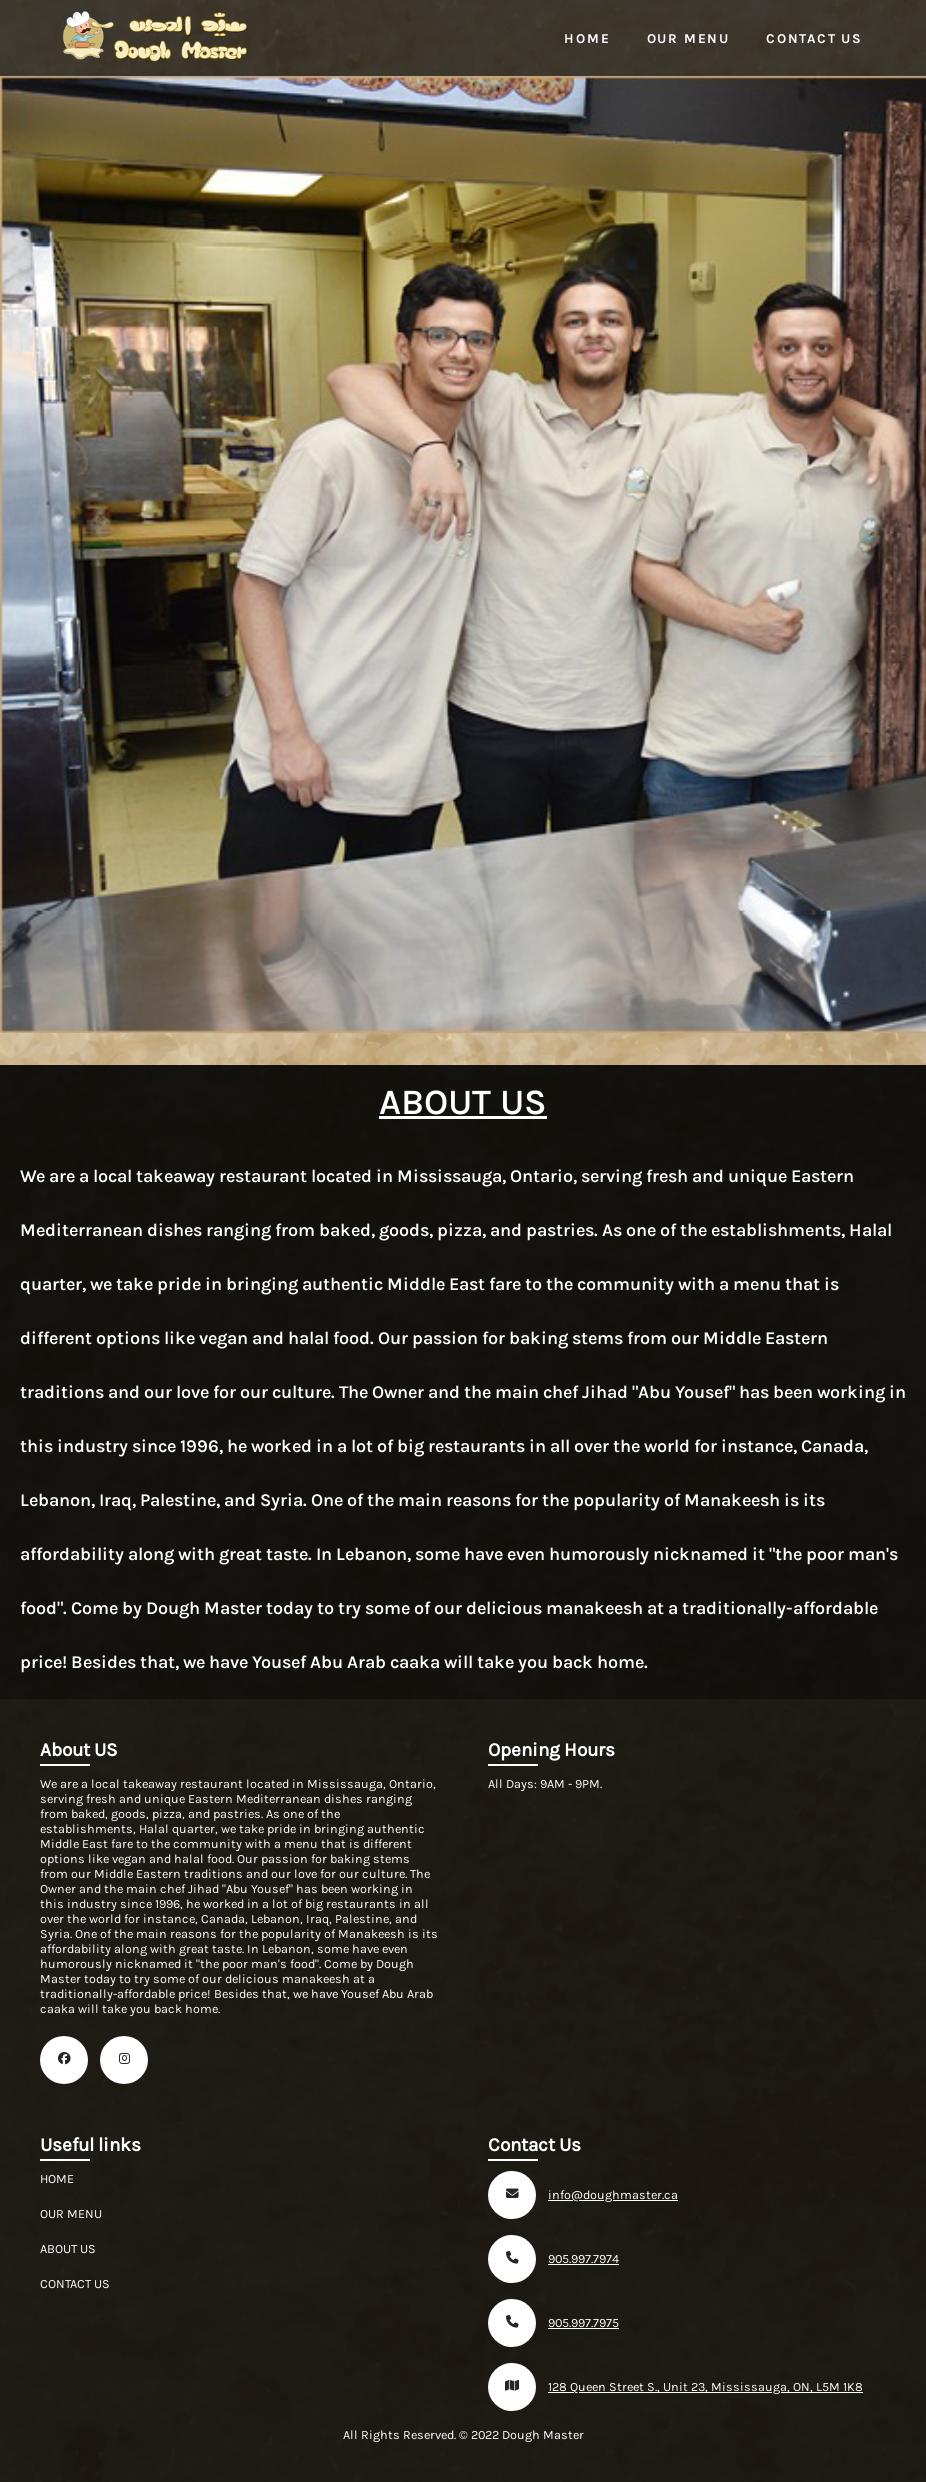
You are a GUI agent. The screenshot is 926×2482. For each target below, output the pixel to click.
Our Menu (688, 38)
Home (587, 38)
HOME (57, 2178)
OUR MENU (71, 2213)
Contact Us (814, 38)
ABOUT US (68, 2248)
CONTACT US (75, 2283)
